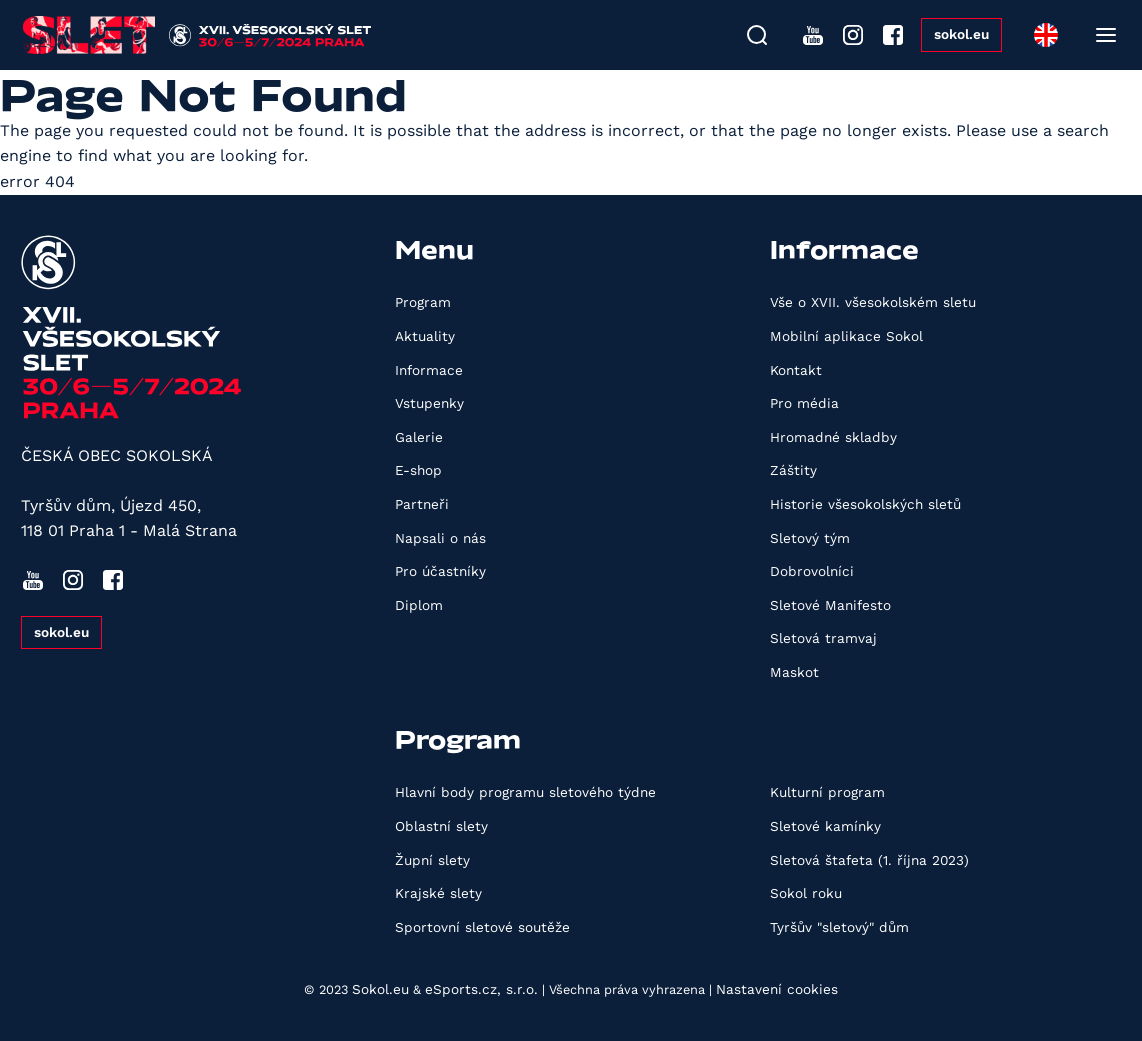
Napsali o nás (440, 538)
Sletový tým (810, 538)
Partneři (422, 504)
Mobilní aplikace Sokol (846, 336)
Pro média (804, 403)
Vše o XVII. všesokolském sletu (873, 302)
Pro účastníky (440, 571)
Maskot (794, 672)
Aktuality (425, 336)
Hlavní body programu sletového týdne (525, 792)
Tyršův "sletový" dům (839, 927)
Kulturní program (827, 792)
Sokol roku (806, 893)
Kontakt (796, 370)
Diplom (419, 605)
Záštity (793, 470)
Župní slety (432, 860)
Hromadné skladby (833, 437)
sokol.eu (961, 34)
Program (423, 302)
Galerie (419, 437)
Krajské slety (438, 893)
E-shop (418, 470)
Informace (429, 370)
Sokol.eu (380, 989)
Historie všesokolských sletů (865, 504)
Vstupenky (429, 403)
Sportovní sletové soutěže (482, 927)
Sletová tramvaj (823, 638)
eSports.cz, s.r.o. (481, 989)
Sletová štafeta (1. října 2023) (869, 860)
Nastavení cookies (777, 989)
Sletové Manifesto (830, 605)
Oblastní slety (441, 826)
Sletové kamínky (825, 826)
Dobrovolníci (812, 571)
